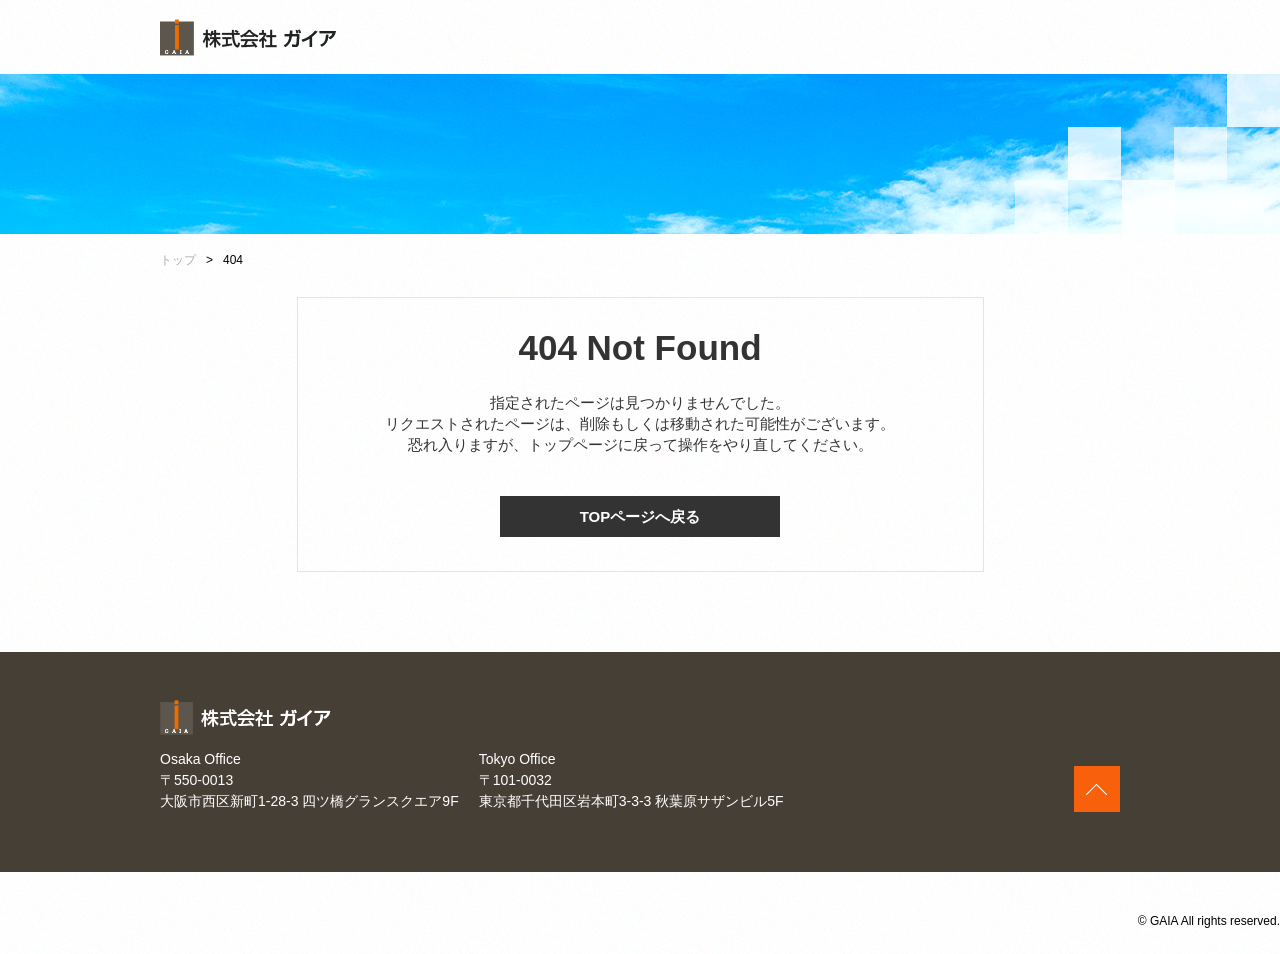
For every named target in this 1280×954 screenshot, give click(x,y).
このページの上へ (1097, 789)
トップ (178, 260)
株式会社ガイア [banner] (248, 37)
